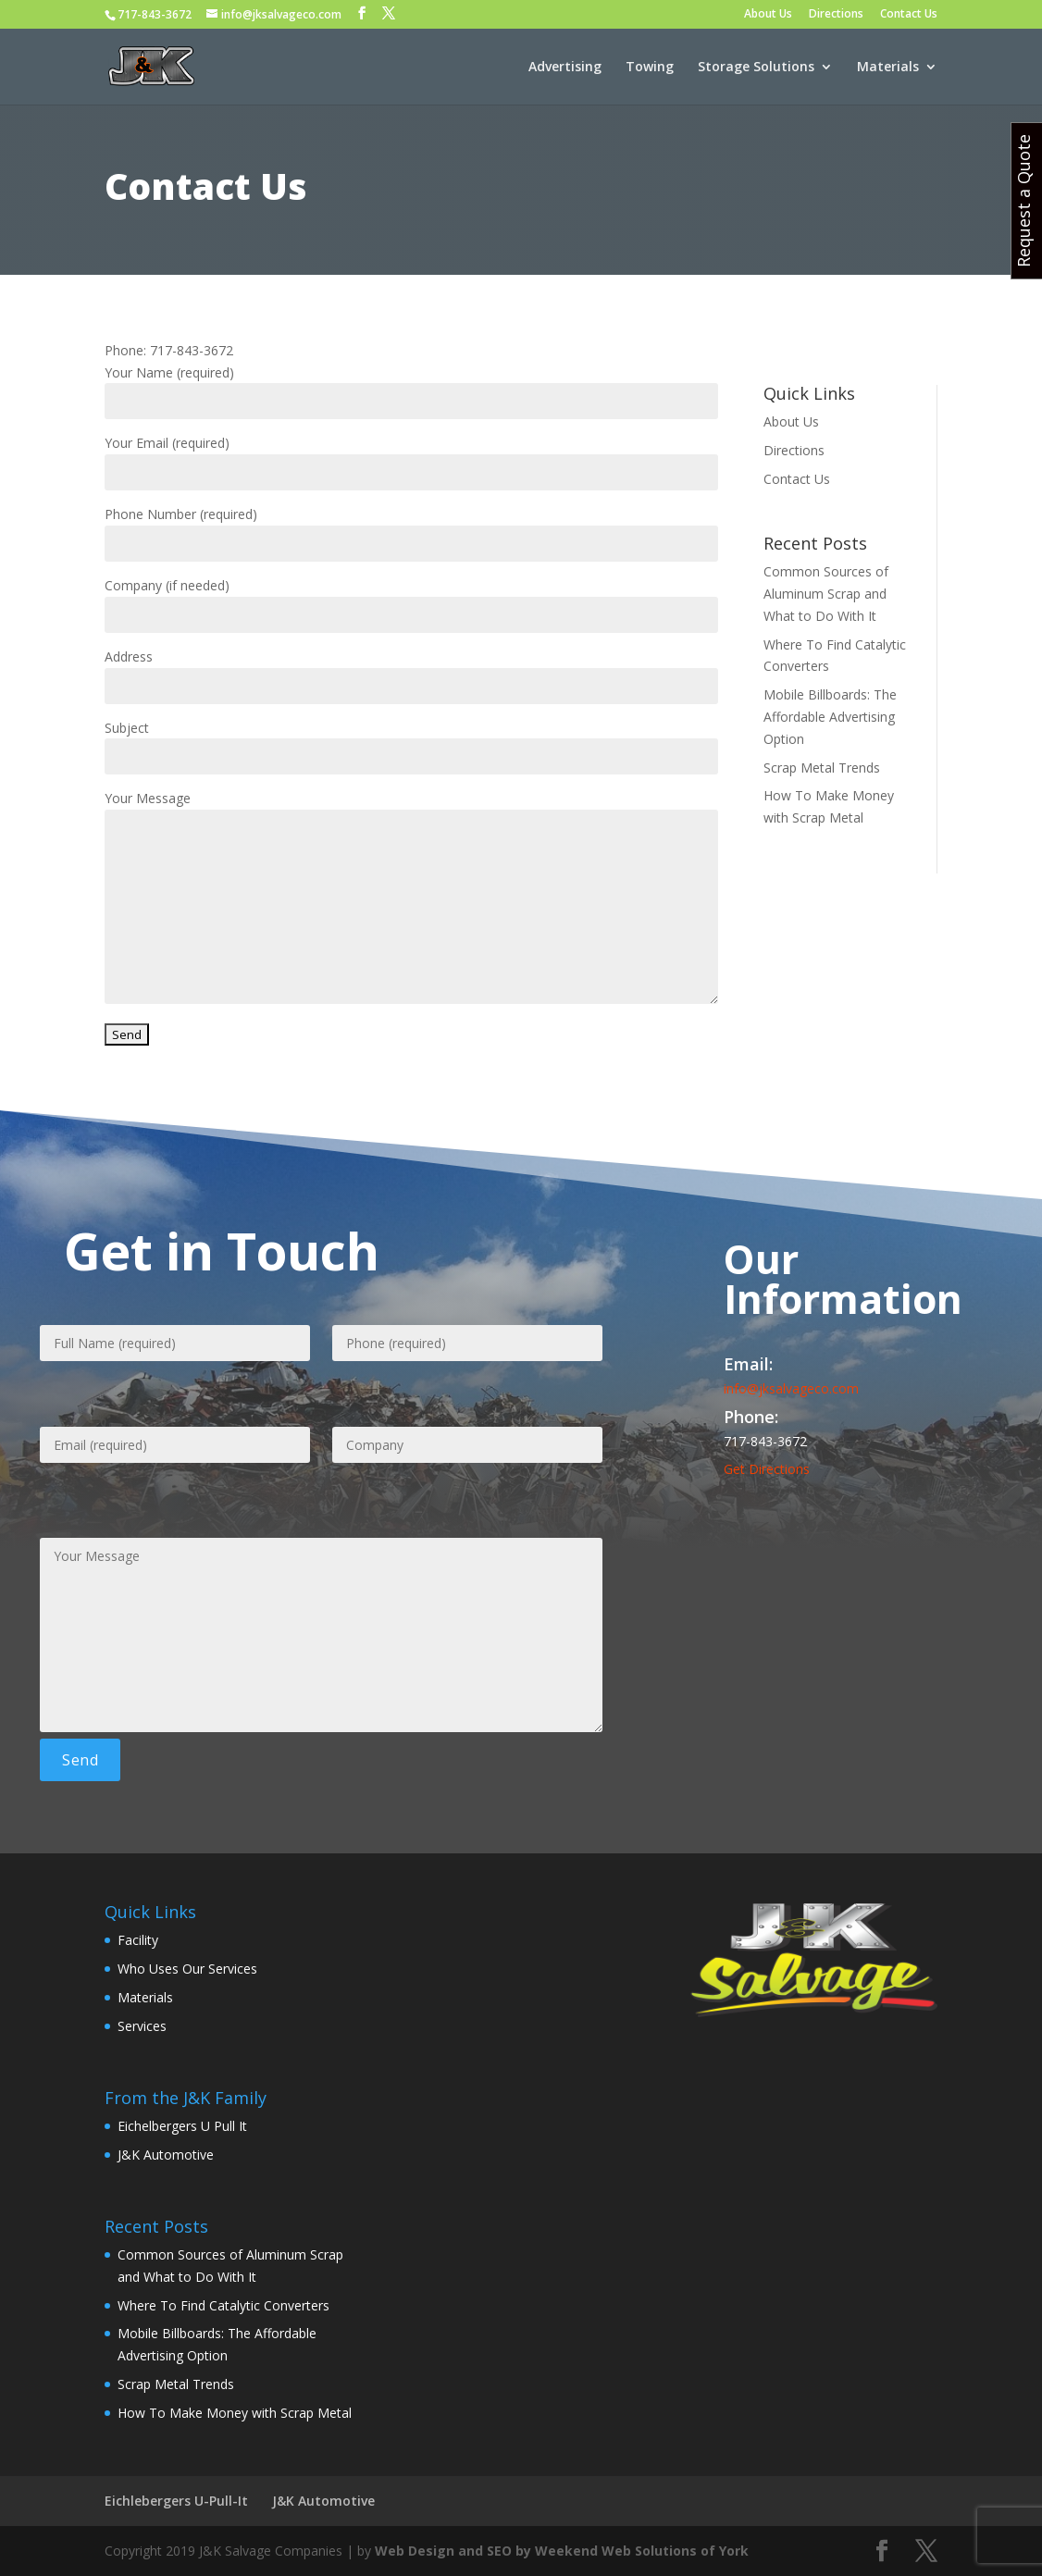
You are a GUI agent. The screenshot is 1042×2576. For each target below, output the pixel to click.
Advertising (565, 67)
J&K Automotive (166, 2154)
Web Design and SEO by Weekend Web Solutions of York (562, 2550)
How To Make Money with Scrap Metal (235, 2412)
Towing (650, 67)
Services (142, 2026)
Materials (888, 67)
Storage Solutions (756, 67)
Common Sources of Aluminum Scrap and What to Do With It (825, 594)
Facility (138, 1940)
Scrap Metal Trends (821, 767)
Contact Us (908, 14)
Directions (836, 14)
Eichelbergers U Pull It (182, 2126)
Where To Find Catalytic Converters (223, 2305)
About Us (768, 14)
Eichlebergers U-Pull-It (176, 2500)
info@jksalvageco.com (791, 1388)
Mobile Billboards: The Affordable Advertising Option (830, 717)
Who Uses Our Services (187, 1968)
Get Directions (767, 1469)
